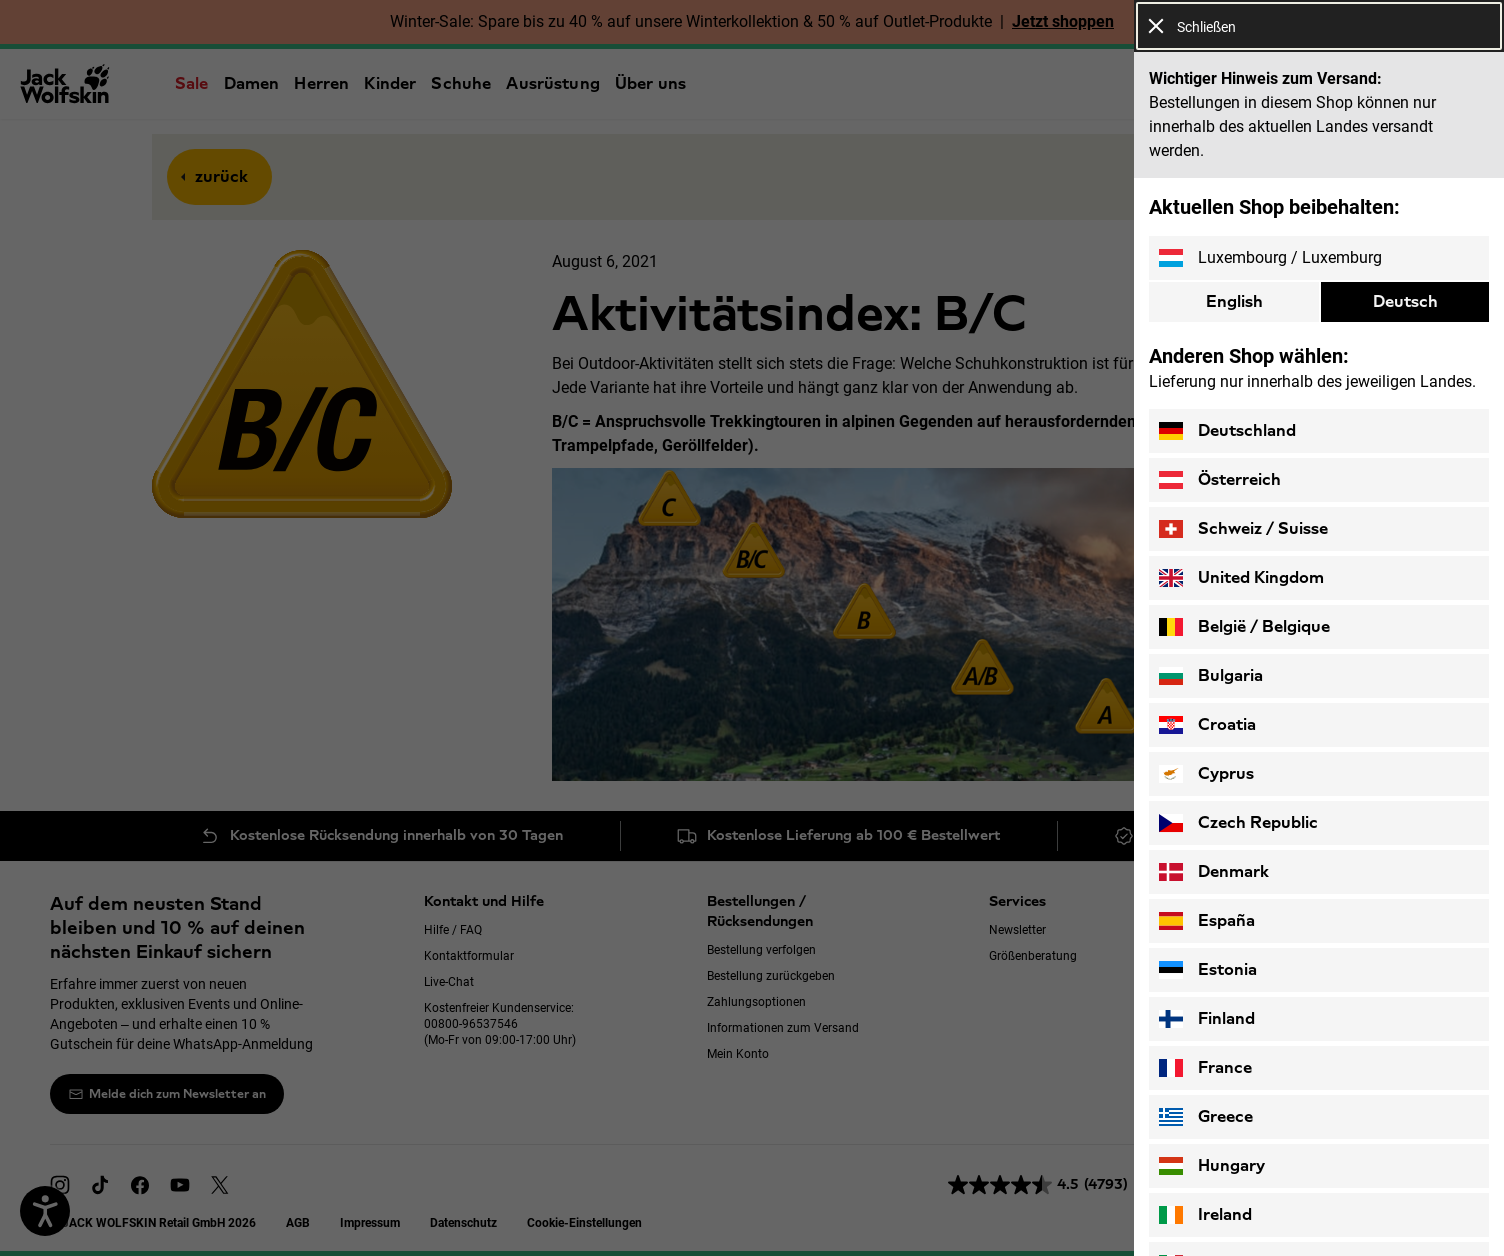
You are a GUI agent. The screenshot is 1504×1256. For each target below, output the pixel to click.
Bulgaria (1211, 676)
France (1205, 1068)
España (1207, 921)
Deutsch (1405, 301)
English (1234, 301)
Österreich (1220, 480)
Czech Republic (1238, 823)
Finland (1207, 1019)
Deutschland (1227, 431)
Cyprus (1206, 774)
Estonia (1208, 970)
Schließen (1192, 26)
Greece (1206, 1117)
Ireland (1205, 1215)
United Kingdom (1241, 578)
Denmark (1214, 872)
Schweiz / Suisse (1243, 529)
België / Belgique (1244, 627)
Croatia (1207, 725)
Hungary (1212, 1166)
